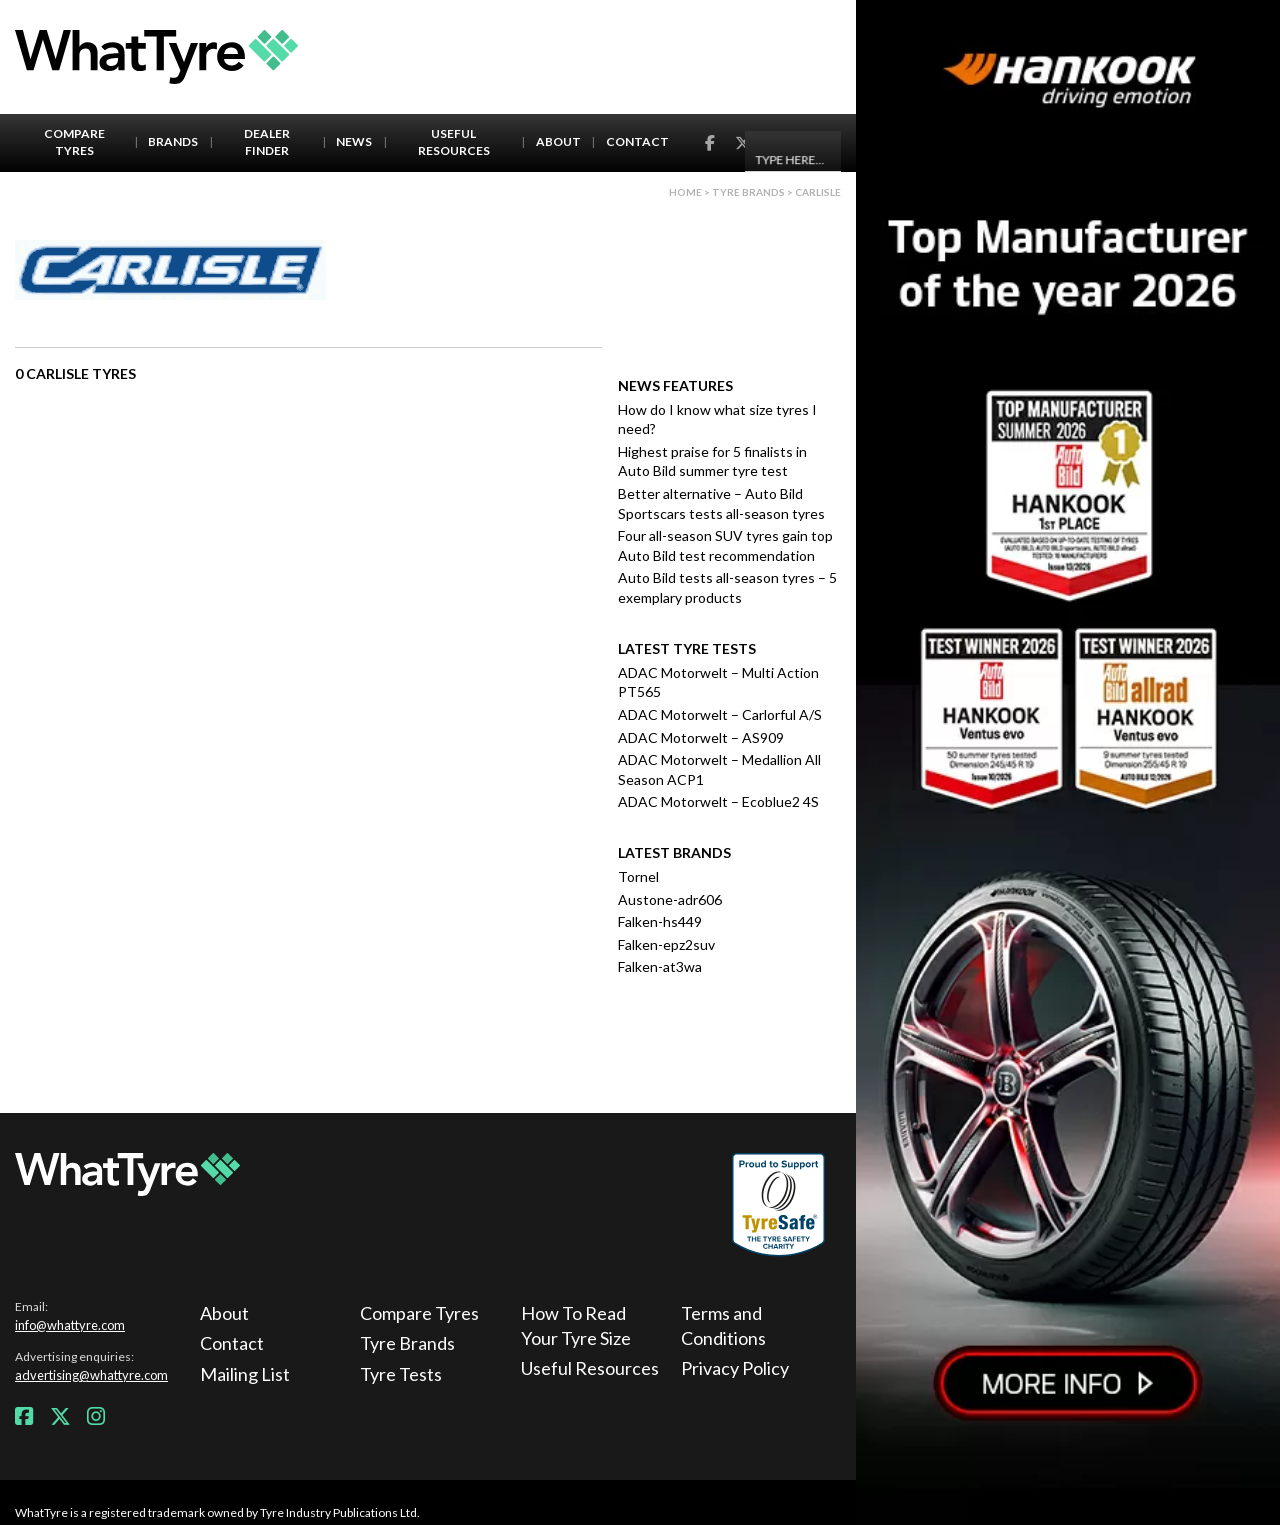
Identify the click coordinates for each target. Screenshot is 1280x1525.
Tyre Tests (401, 1374)
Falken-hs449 (660, 921)
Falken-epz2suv (666, 944)
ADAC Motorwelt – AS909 (701, 737)
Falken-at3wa (660, 966)
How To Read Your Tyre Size (576, 1325)
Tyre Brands (407, 1343)
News (354, 141)
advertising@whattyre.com (91, 1375)
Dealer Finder (267, 142)
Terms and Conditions (723, 1325)
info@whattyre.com (70, 1325)
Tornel (638, 876)
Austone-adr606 (670, 899)
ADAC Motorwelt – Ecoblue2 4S (718, 801)
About (558, 141)
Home (685, 192)
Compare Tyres (74, 142)
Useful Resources (454, 142)
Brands (173, 141)
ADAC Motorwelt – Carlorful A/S (720, 714)
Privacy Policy (735, 1368)
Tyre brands (748, 192)
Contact (637, 141)
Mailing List (245, 1374)
